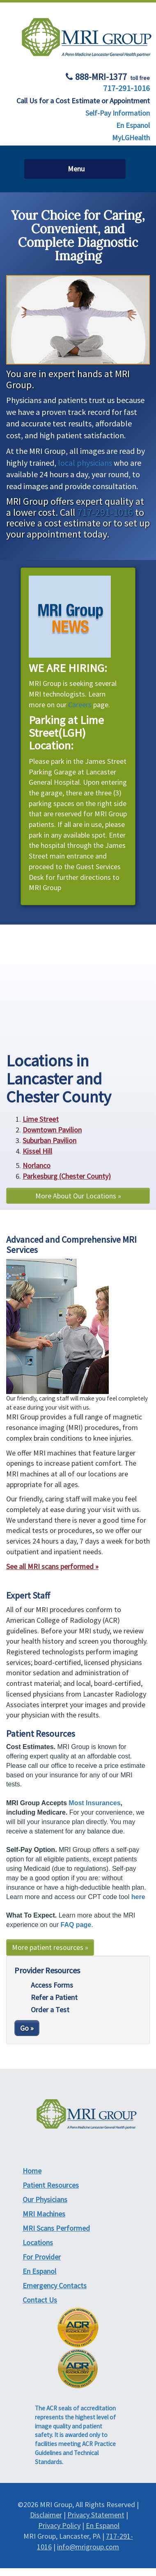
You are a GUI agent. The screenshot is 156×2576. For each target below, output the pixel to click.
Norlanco (36, 1165)
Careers (80, 704)
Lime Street (41, 1119)
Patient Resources (51, 2185)
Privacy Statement (95, 2514)
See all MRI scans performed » (52, 1566)
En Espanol (133, 125)
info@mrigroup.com (88, 2546)
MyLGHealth (131, 137)
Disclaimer (46, 2514)
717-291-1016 (126, 88)
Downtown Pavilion (52, 1129)
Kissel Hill (37, 1151)
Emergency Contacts (55, 2285)
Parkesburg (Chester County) (67, 1176)
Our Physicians (45, 2199)
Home (32, 2170)
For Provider (42, 2257)
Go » (27, 2028)
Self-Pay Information (117, 113)
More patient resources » (50, 1947)
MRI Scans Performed (56, 2228)
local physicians (85, 463)
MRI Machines (44, 2213)
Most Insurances (94, 1802)
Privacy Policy (59, 2525)
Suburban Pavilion (49, 1140)
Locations (38, 2242)
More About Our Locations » (78, 1195)
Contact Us (40, 2300)
